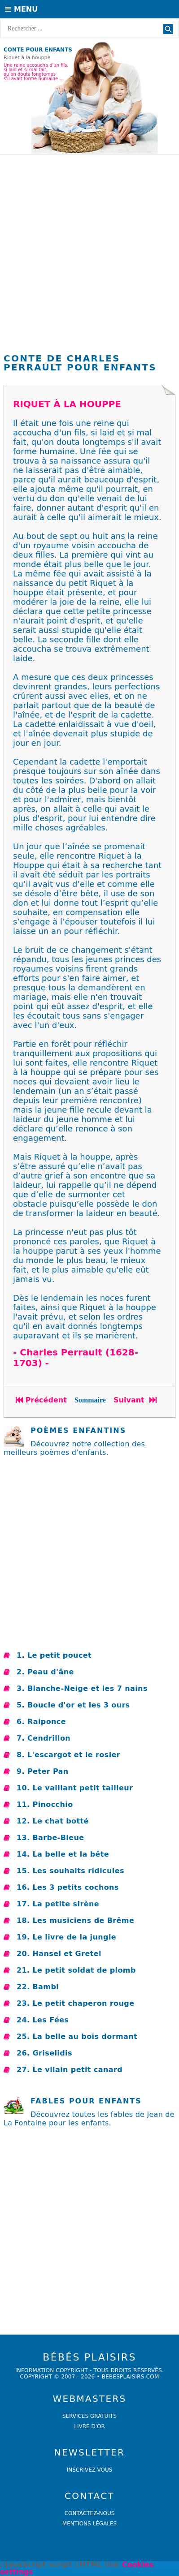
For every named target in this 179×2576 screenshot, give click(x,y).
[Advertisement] (89, 256)
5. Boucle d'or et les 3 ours (73, 1705)
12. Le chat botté (53, 1821)
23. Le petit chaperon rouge (75, 2003)
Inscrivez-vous (90, 2470)
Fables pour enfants (86, 2101)
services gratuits (89, 2416)
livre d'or (89, 2426)
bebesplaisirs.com (130, 2377)
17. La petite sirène (58, 1904)
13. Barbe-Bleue (50, 1837)
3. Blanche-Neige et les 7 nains (82, 1688)
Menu (21, 9)
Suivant (136, 1400)
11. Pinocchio (45, 1804)
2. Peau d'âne (45, 1672)
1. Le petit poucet (54, 1655)
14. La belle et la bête (63, 1854)
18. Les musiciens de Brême (75, 1920)
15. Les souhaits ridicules (70, 1870)
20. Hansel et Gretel (59, 1953)
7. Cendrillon (43, 1738)
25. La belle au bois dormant (77, 2036)
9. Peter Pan (43, 1771)
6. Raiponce (41, 1721)
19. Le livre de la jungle (66, 1937)
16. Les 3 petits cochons (68, 1887)
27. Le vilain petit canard (69, 2069)
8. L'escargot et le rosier (68, 1754)
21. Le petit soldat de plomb (76, 1970)
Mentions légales (89, 2523)
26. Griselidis (44, 2053)
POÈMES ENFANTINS (78, 1430)
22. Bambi (38, 1987)
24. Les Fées (43, 2020)
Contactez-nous (90, 2513)
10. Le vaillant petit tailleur (75, 1788)
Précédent (41, 1400)
